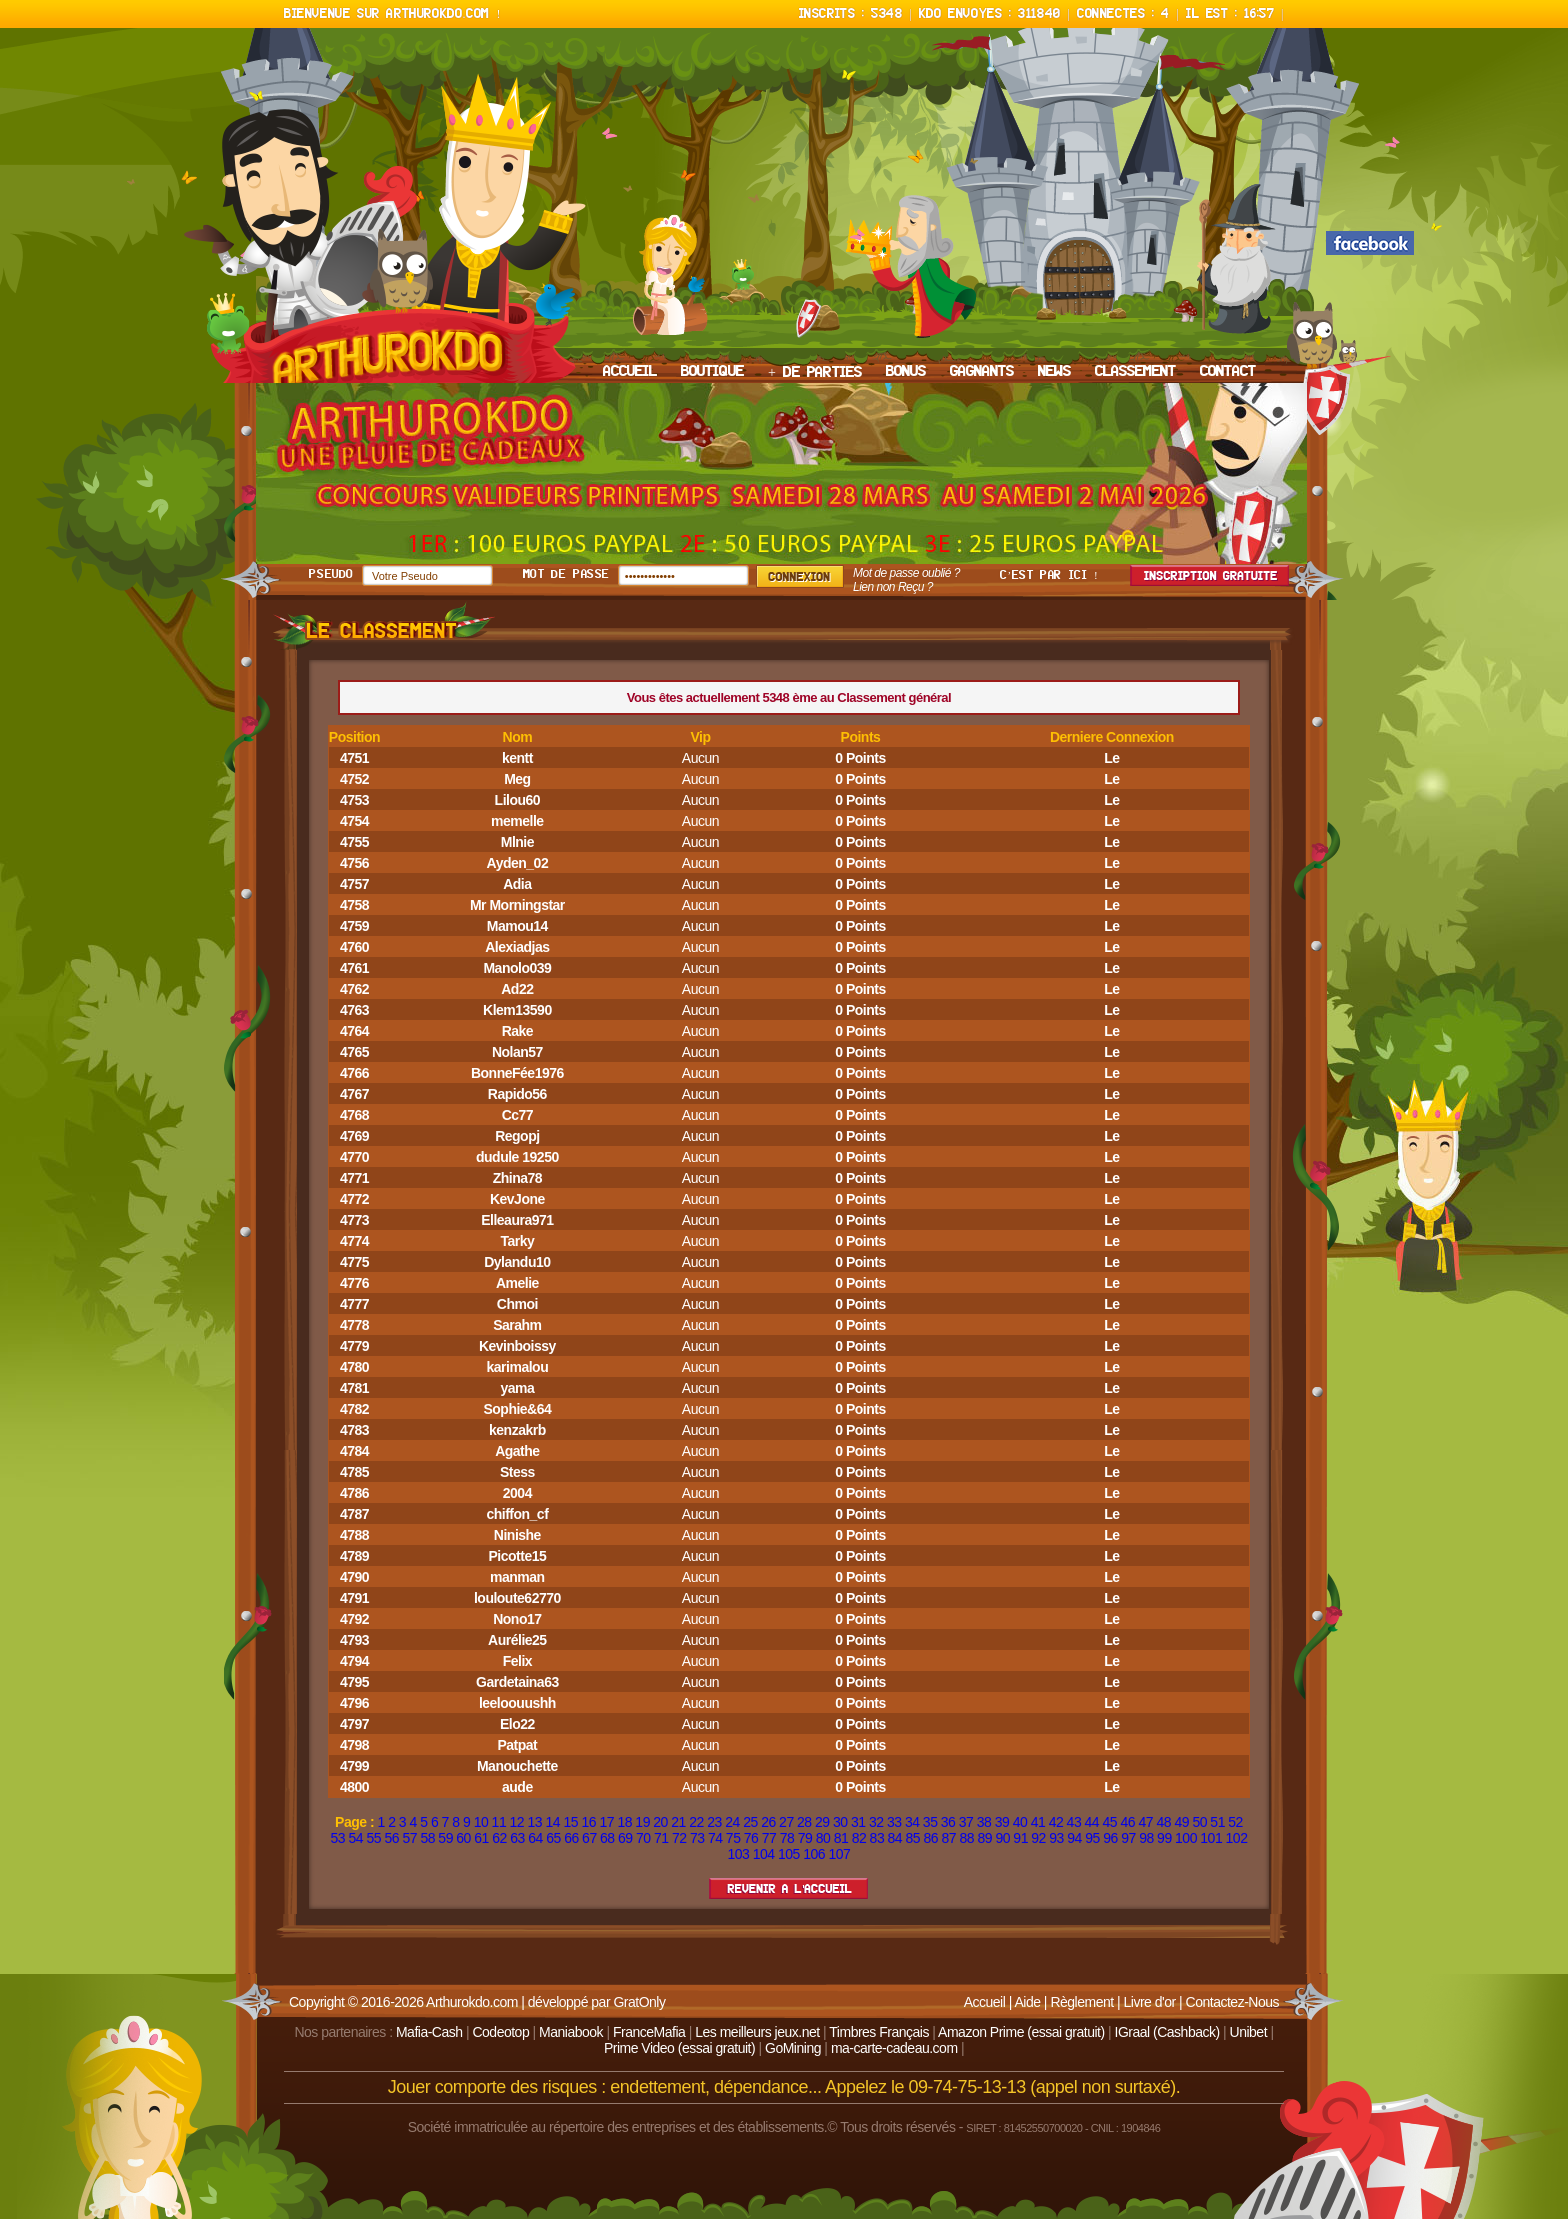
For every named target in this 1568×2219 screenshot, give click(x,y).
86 (931, 1838)
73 (697, 1838)
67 (589, 1838)
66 (571, 1838)
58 (427, 1838)
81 (841, 1838)
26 (768, 1822)
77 (769, 1838)
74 (715, 1838)
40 (1020, 1822)
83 (877, 1838)
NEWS (1054, 372)
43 (1074, 1822)
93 (1056, 1838)
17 (606, 1822)
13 (535, 1822)
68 (607, 1838)
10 (481, 1822)
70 (643, 1838)
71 (661, 1838)
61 (481, 1838)
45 (1110, 1822)
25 (750, 1822)
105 (789, 1854)
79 (805, 1838)
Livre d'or (1150, 2002)
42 (1056, 1822)
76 (751, 1838)
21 (678, 1822)
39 (1002, 1822)
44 (1092, 1822)
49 (1181, 1822)
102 (1237, 1838)
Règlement (1081, 2002)
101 (1211, 1838)
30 (840, 1822)
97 (1128, 1838)
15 (570, 1822)
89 (984, 1838)
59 (445, 1838)
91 (1020, 1838)
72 (679, 1838)
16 (588, 1822)
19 (642, 1822)
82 (859, 1838)
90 (1002, 1838)
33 (894, 1822)
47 (1145, 1822)
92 (1038, 1838)
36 (948, 1822)
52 (1235, 1822)
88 (966, 1838)
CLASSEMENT (1135, 372)
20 (660, 1822)
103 (739, 1854)
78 (787, 1838)
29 (822, 1822)
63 (517, 1838)
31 (858, 1822)
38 (984, 1822)
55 (373, 1838)
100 (1186, 1838)
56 (391, 1838)
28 (804, 1822)
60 (463, 1838)
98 (1146, 1838)
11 (499, 1822)
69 (625, 1838)
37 (966, 1822)
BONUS (906, 372)
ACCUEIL (630, 372)
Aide (1027, 2002)
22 (696, 1822)
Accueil (985, 2002)
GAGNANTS (982, 372)
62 (499, 1838)
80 (823, 1838)
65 (553, 1838)
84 (895, 1838)
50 (1199, 1822)
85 (913, 1838)
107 (840, 1854)
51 (1217, 1822)
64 (535, 1838)
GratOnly (639, 2002)
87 (948, 1838)
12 (517, 1822)
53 (338, 1838)
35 (930, 1822)
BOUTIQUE (712, 372)
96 (1110, 1838)
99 (1164, 1838)
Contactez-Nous (1232, 2002)
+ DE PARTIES (815, 373)
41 (1038, 1822)
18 (624, 1822)
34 (912, 1822)
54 (356, 1838)
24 (732, 1822)
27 (786, 1822)
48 (1163, 1822)
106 (814, 1854)
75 (733, 1838)
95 (1092, 1838)
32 (876, 1822)
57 (409, 1838)
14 (553, 1822)
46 (1128, 1822)
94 (1074, 1838)
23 (714, 1822)
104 (764, 1854)
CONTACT (1228, 372)
